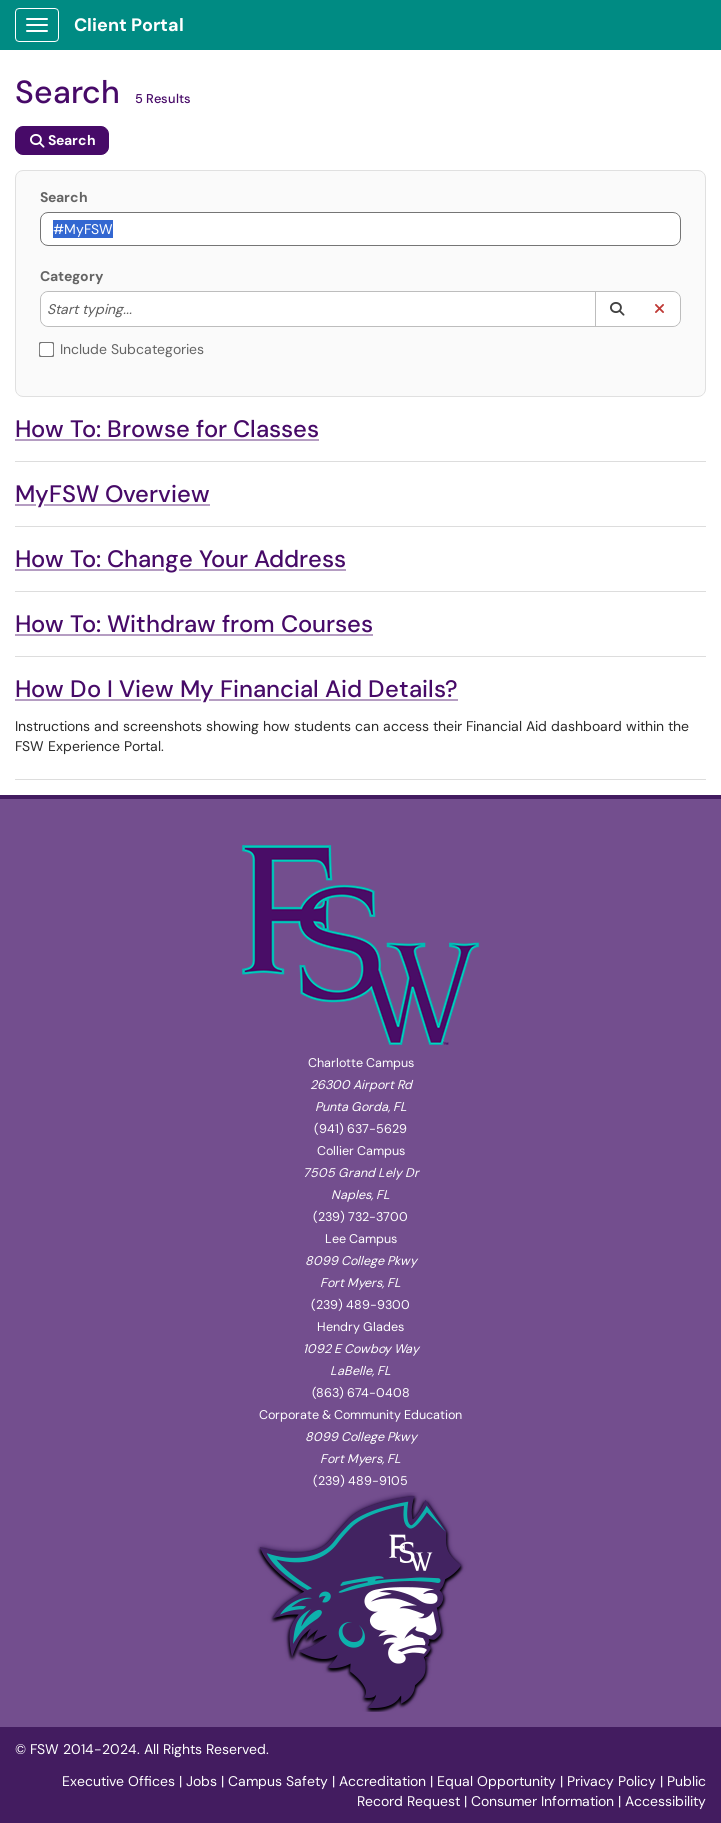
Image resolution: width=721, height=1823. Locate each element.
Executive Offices (118, 1781)
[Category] (142, 309)
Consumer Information (542, 1801)
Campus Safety (278, 1781)
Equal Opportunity (496, 1781)
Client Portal (129, 25)
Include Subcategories (122, 349)
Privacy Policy (611, 1781)
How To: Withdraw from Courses (194, 623)
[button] (616, 309)
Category (71, 276)
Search (64, 197)
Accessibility (665, 1801)
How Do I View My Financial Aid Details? (236, 688)
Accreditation (382, 1781)
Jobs (201, 1781)
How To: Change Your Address (180, 558)
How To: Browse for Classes (167, 428)
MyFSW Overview (112, 493)
